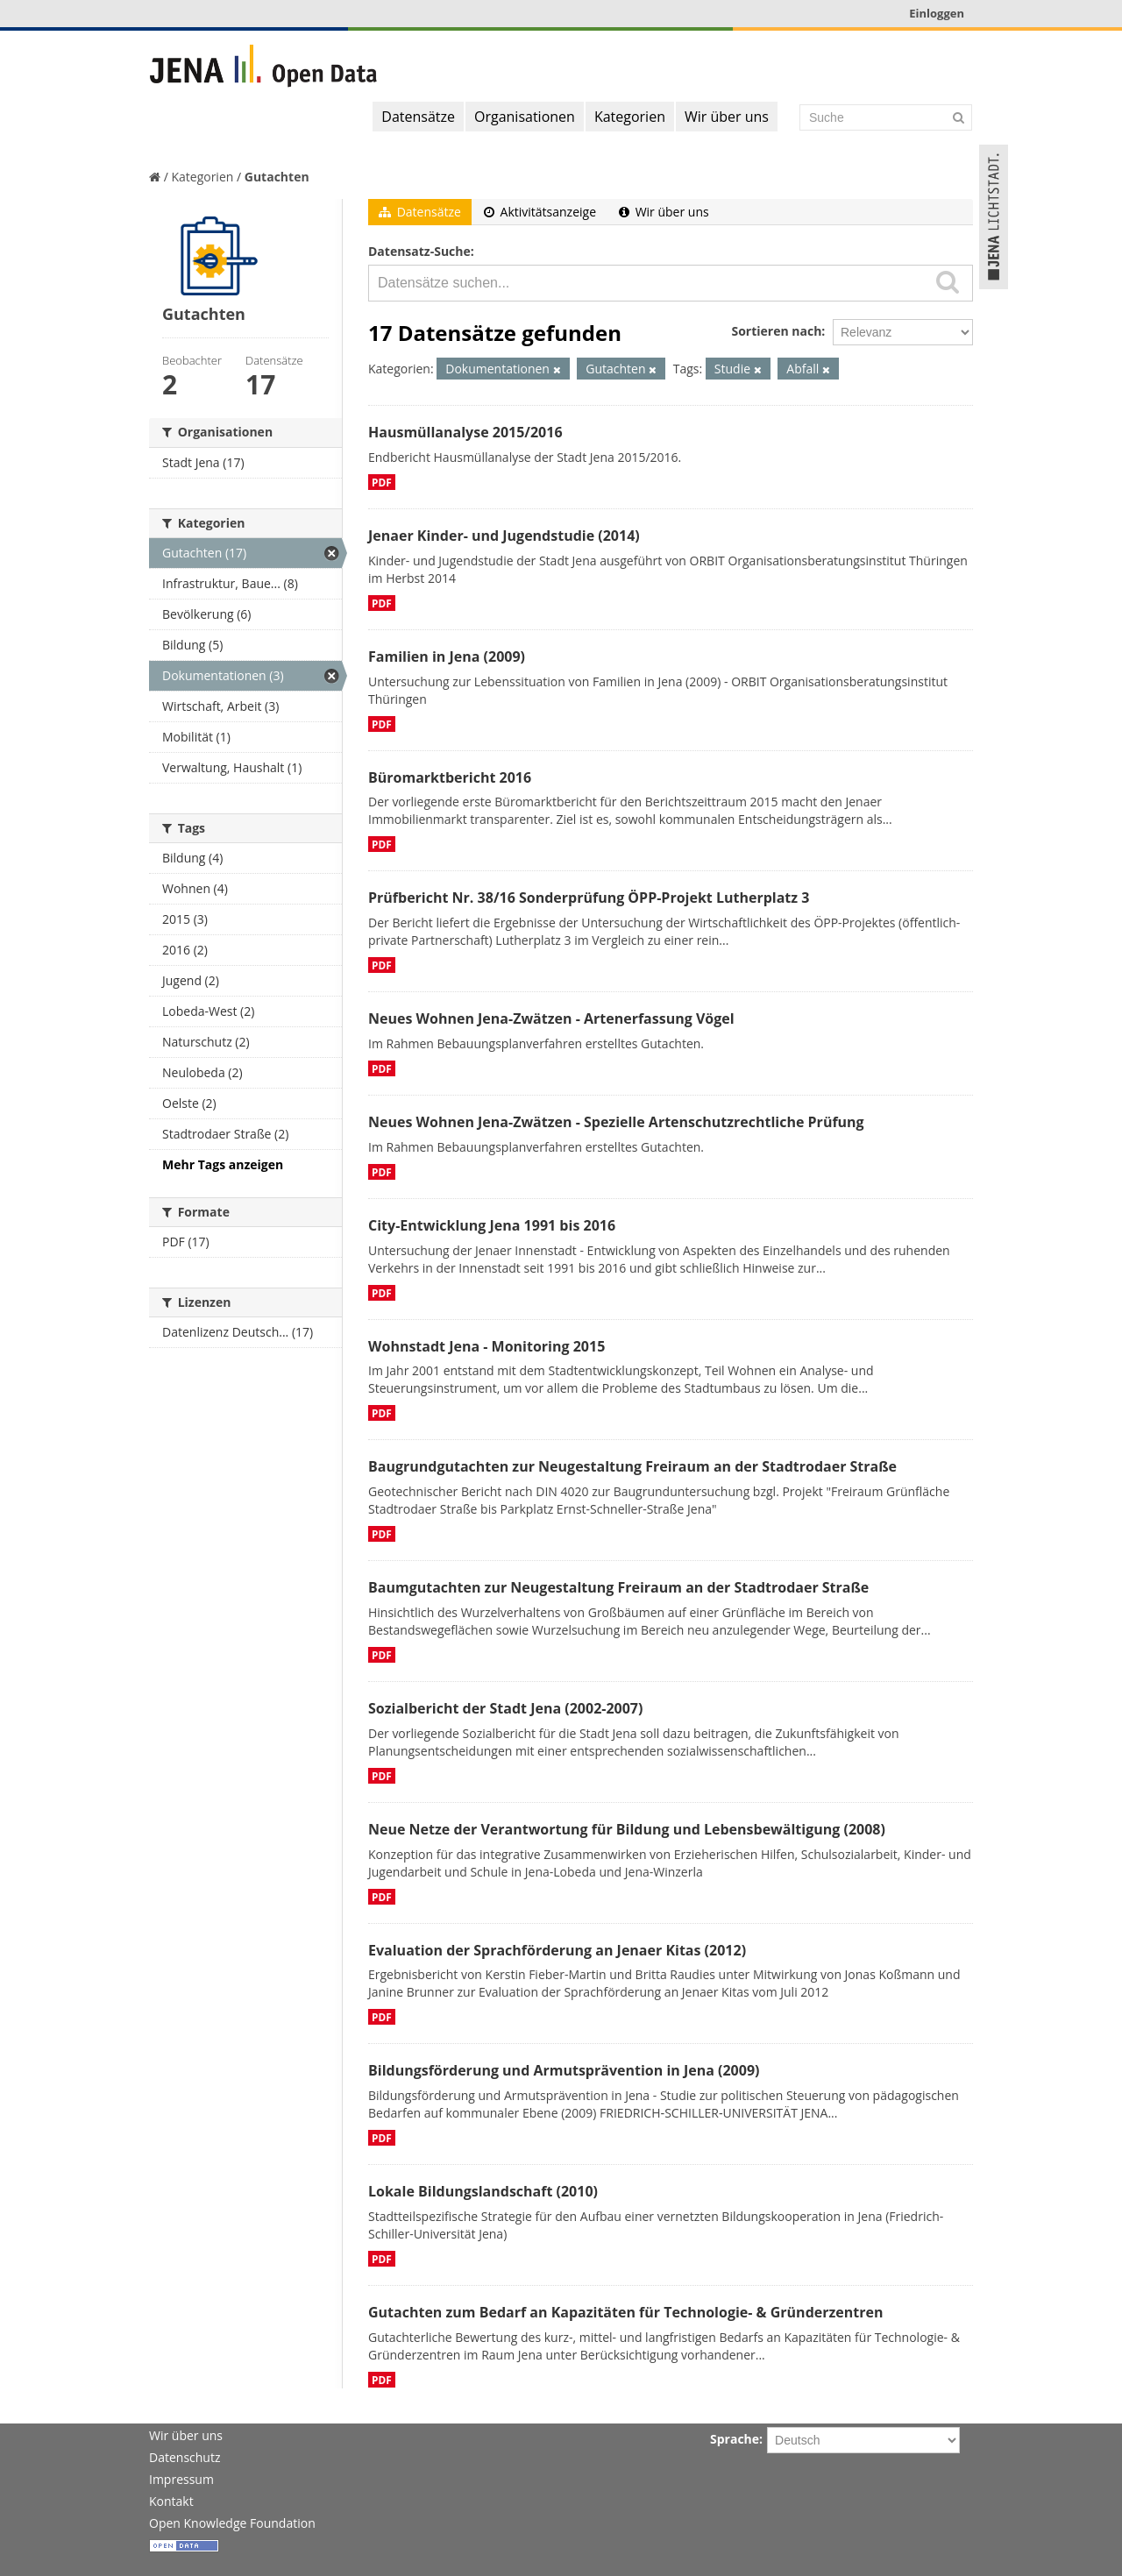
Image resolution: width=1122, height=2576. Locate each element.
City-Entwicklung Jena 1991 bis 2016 (491, 1225)
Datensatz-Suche (419, 251)
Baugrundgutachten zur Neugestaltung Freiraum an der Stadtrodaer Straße (632, 1466)
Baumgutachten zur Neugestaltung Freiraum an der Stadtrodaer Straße (618, 1587)
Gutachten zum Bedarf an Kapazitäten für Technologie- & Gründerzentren (625, 2312)
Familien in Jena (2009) (446, 656)
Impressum (181, 2479)
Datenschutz (184, 2457)
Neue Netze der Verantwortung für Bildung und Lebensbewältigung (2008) (626, 1829)
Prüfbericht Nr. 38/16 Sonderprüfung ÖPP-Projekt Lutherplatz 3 (588, 897)
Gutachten (277, 176)
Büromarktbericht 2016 (449, 777)
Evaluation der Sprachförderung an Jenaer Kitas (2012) (557, 1950)
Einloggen (936, 13)
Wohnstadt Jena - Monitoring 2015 (486, 1346)
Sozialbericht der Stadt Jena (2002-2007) (505, 1708)
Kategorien (629, 116)
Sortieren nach (776, 331)
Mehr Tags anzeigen (222, 1164)
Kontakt (171, 2501)
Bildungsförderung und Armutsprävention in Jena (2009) (563, 2070)
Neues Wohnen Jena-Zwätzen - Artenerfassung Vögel (551, 1018)
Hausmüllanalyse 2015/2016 (465, 432)
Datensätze (418, 116)
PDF (382, 482)
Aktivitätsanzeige (540, 211)
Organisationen (524, 116)
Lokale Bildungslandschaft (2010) (483, 2191)
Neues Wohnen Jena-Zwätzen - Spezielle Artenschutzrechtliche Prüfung (616, 1122)
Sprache (734, 2439)
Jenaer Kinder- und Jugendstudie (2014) (504, 535)
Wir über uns (727, 116)
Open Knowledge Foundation (232, 2523)
